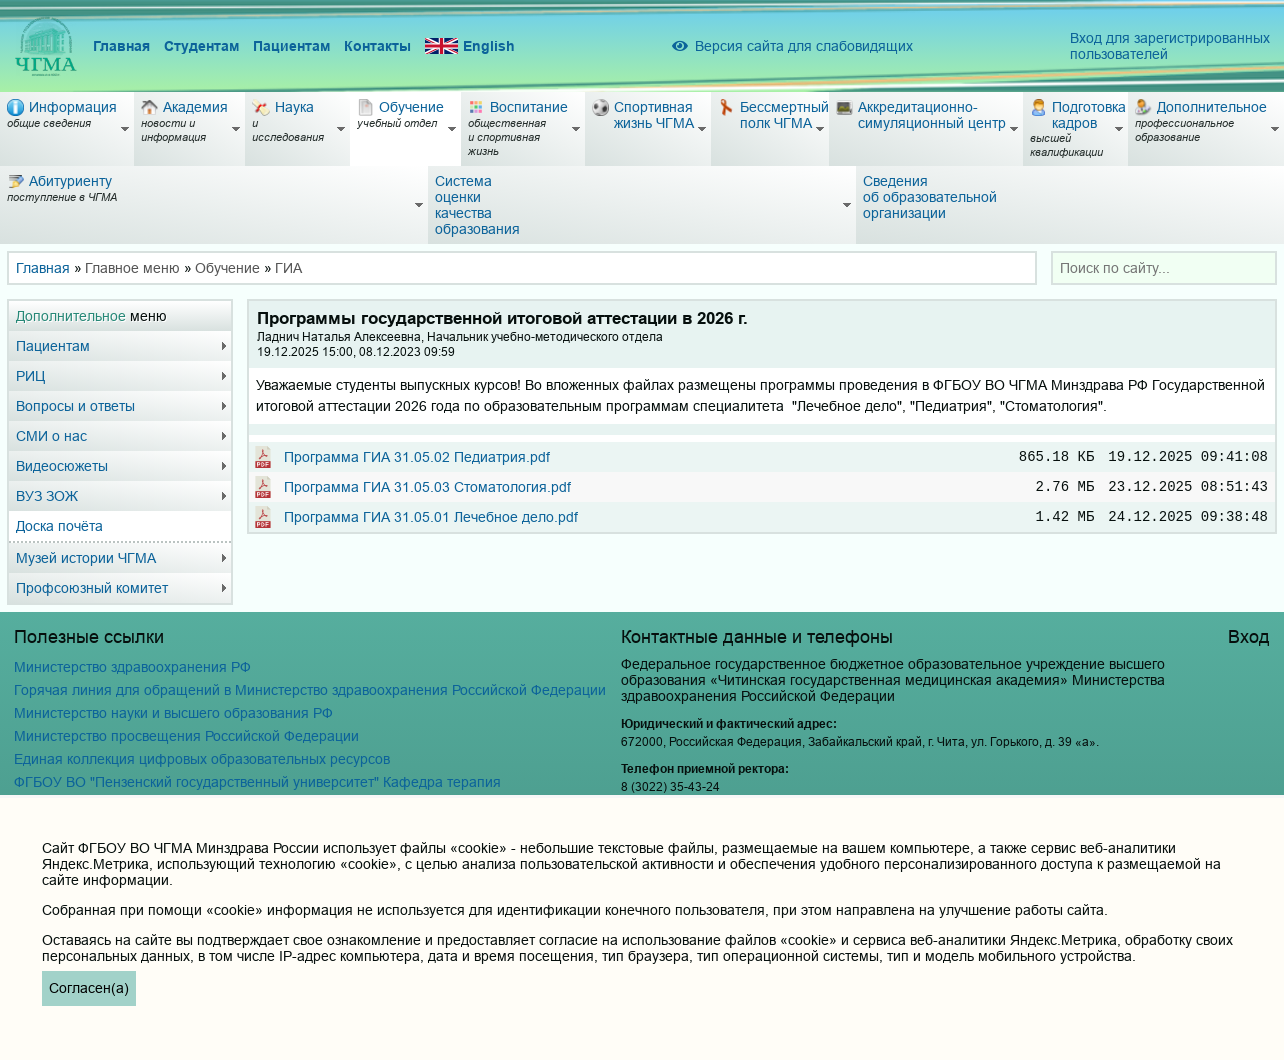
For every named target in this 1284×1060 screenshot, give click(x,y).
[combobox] (1164, 268)
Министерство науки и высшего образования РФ (173, 713)
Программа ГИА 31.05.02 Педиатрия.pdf (417, 458)
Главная (121, 46)
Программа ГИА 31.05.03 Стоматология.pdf (427, 491)
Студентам (201, 46)
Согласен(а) (89, 988)
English (470, 46)
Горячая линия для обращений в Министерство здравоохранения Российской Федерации (310, 690)
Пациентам (291, 46)
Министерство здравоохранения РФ (132, 667)
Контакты (377, 46)
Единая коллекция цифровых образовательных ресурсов (202, 759)
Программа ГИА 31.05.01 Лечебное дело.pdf (431, 524)
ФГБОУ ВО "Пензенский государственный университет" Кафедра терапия (257, 782)
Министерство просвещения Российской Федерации (186, 736)
